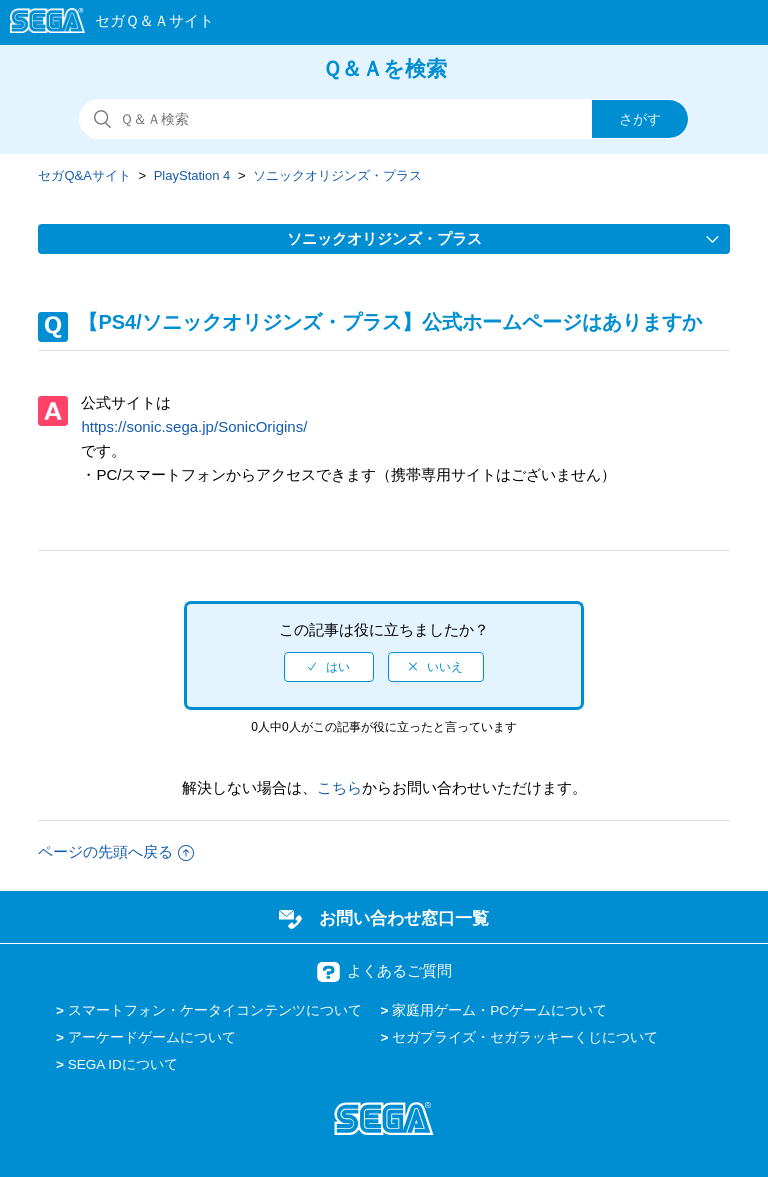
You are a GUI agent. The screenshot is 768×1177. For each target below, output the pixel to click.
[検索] (384, 119)
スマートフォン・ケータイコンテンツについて (215, 1010)
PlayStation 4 (192, 175)
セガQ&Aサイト (84, 175)
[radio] (329, 667)
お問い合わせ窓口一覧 (404, 918)
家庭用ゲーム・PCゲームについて (499, 1010)
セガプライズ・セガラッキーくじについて (525, 1037)
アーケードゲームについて (152, 1037)
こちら (339, 787)
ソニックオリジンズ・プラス (337, 175)
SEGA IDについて (123, 1064)
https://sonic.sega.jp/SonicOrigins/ (194, 426)
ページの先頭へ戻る (116, 851)
